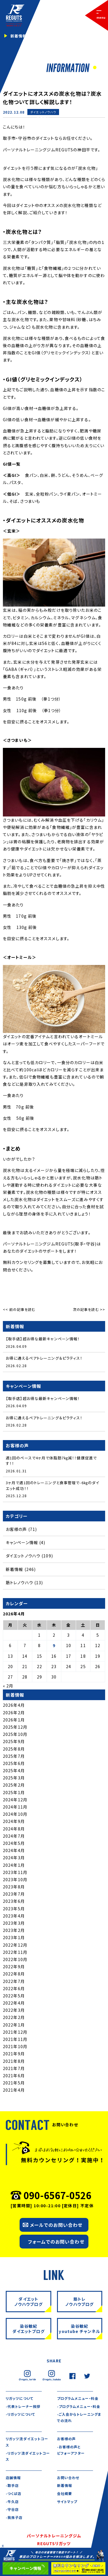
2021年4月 (14, 2090)
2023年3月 (14, 1923)
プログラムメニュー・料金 (77, 2398)
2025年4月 (14, 1770)
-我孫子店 (14, 2517)
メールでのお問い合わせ (56, 2224)
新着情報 (43, 118)
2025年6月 (14, 1763)
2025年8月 (14, 1749)
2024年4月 (14, 1850)
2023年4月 (14, 1916)
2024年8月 (14, 1829)
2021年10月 (15, 2046)
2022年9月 (14, 1966)
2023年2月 (14, 1930)
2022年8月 (14, 1974)
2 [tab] (100, 67)
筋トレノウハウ (19, 1582)
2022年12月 (15, 1945)
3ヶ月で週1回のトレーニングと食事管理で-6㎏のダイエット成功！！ (52, 1485)
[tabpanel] (54, 36)
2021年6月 (14, 2075)
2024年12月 (15, 1799)
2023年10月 (15, 1879)
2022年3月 (14, 2010)
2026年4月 (14, 1705)
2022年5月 (14, 1996)
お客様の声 (16, 1529)
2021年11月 (15, 2039)
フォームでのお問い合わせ (56, 2241)
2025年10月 (15, 1734)
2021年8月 (14, 2061)
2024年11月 (15, 1807)
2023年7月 (14, 1894)
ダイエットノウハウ (43, 112)
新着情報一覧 (22, 36)
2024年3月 (14, 1857)
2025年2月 (14, 1785)
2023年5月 (14, 1908)
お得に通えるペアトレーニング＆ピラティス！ (44, 1358)
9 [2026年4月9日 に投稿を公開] (54, 1645)
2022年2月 (14, 2017)
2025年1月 (14, 1792)
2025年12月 (15, 1727)
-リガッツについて (20, 2414)
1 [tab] (94, 67)
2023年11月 (15, 1872)
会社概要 (64, 2493)
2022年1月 (14, 2025)
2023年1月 (14, 1937)
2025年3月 (14, 1778)
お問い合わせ (68, 2477)
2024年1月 (14, 1865)
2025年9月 (14, 1741)
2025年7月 (14, 1756)
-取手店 (12, 2485)
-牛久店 (12, 2501)
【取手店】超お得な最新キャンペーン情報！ (43, 1338)
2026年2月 (14, 1712)
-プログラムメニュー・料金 (79, 2406)
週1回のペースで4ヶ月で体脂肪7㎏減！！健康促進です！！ (51, 1460)
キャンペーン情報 (22, 1542)
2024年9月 (14, 1821)
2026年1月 (14, 1720)
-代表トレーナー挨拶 (23, 2406)
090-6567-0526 (57, 2195)
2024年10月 (15, 1814)
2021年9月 (14, 2053)
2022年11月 (15, 1952)
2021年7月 (14, 2068)
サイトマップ (67, 2501)
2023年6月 (14, 1901)
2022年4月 (14, 2003)
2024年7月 (14, 1836)
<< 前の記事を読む (19, 1309)
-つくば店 (14, 2493)
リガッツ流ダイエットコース (27, 2441)
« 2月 (8, 1686)
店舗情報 (13, 2477)
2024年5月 (14, 1843)
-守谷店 (12, 2509)
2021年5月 (14, 2083)
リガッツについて (19, 2398)
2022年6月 (14, 1988)
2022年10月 (15, 1959)
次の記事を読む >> (89, 1309)
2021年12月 (15, 2032)
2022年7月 (14, 1981)
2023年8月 (14, 1887)
